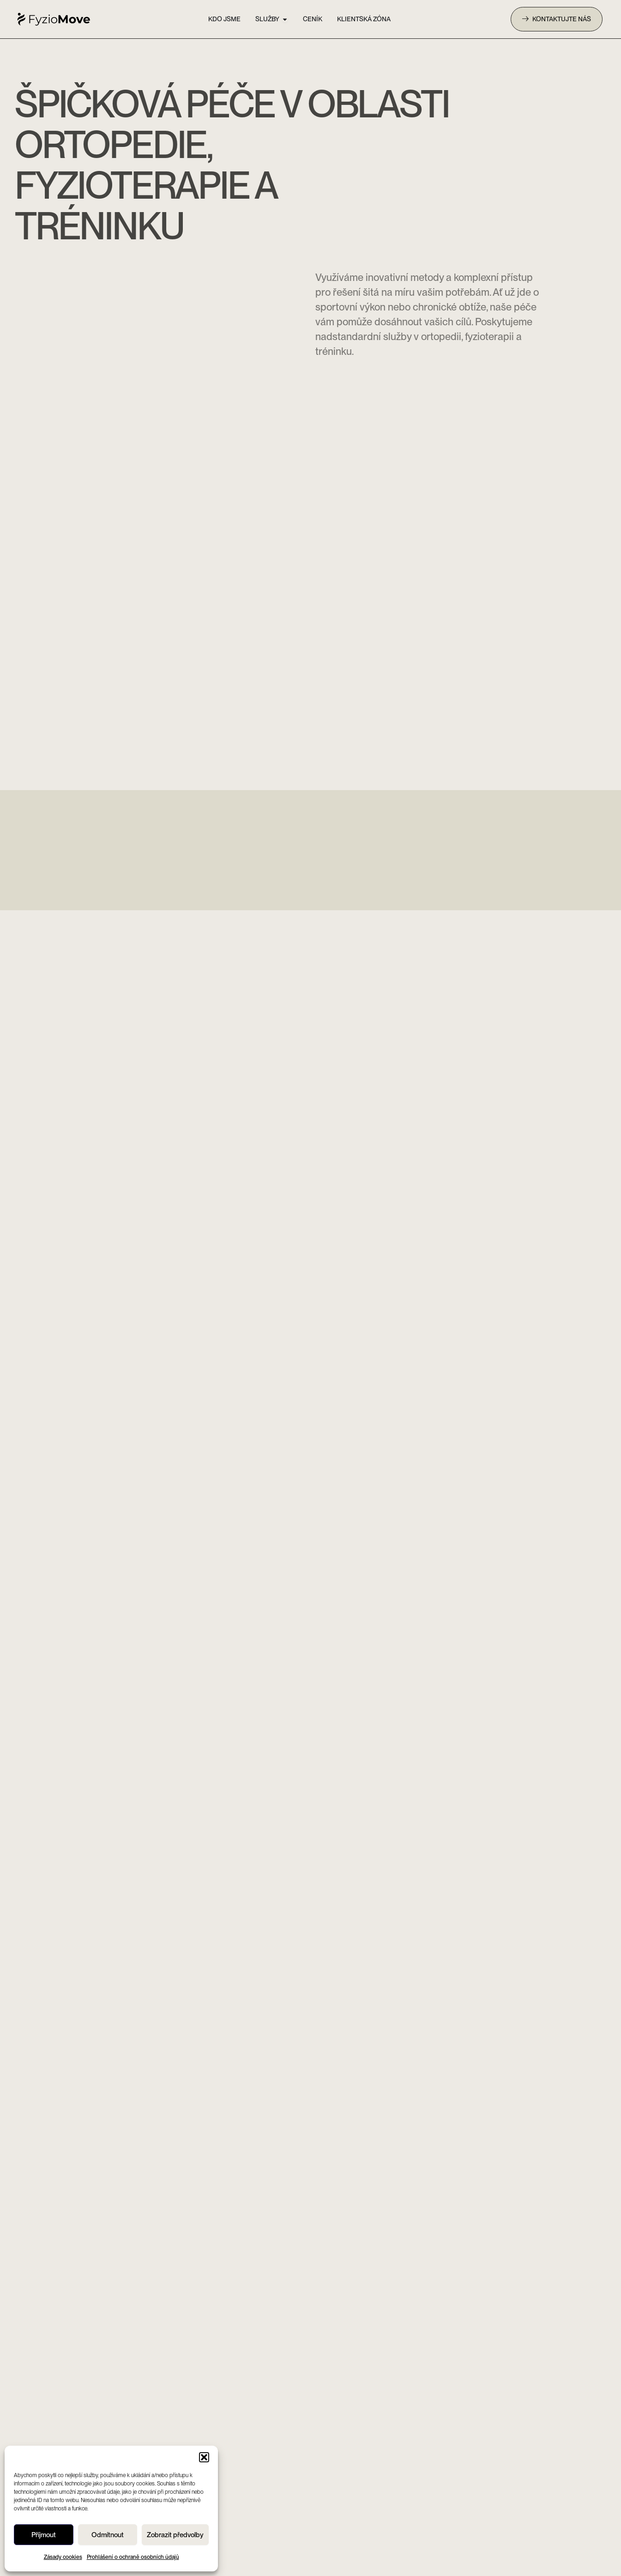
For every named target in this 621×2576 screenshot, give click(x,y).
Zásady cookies (63, 2557)
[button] (204, 2457)
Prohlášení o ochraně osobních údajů (133, 2557)
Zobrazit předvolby (175, 2535)
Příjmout (43, 2535)
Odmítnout (107, 2535)
